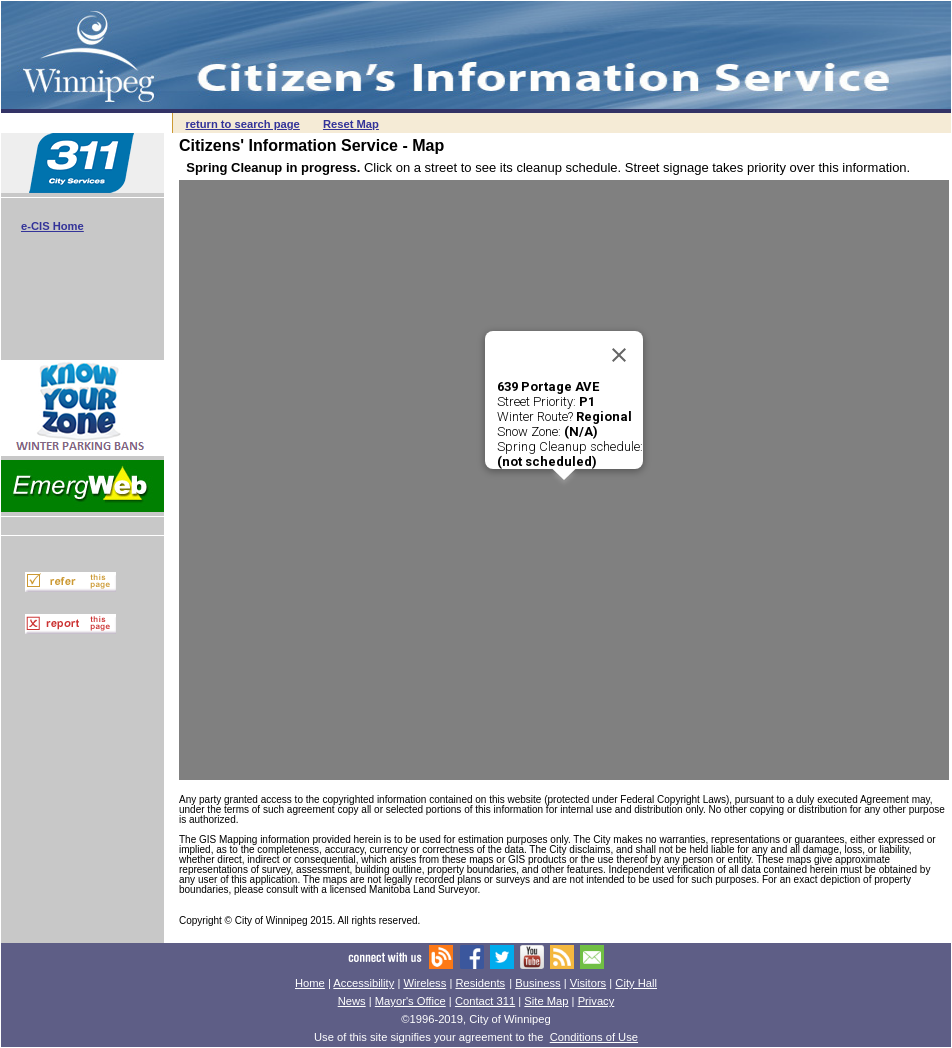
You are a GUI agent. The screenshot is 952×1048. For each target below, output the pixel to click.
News (352, 1001)
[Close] (619, 355)
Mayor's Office (410, 1001)
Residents (480, 983)
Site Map (546, 1001)
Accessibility (363, 983)
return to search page (242, 124)
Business (537, 983)
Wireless (424, 983)
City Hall (636, 983)
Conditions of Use (594, 1037)
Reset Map (351, 124)
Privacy (596, 1001)
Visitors (588, 983)
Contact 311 (485, 1001)
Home (310, 983)
